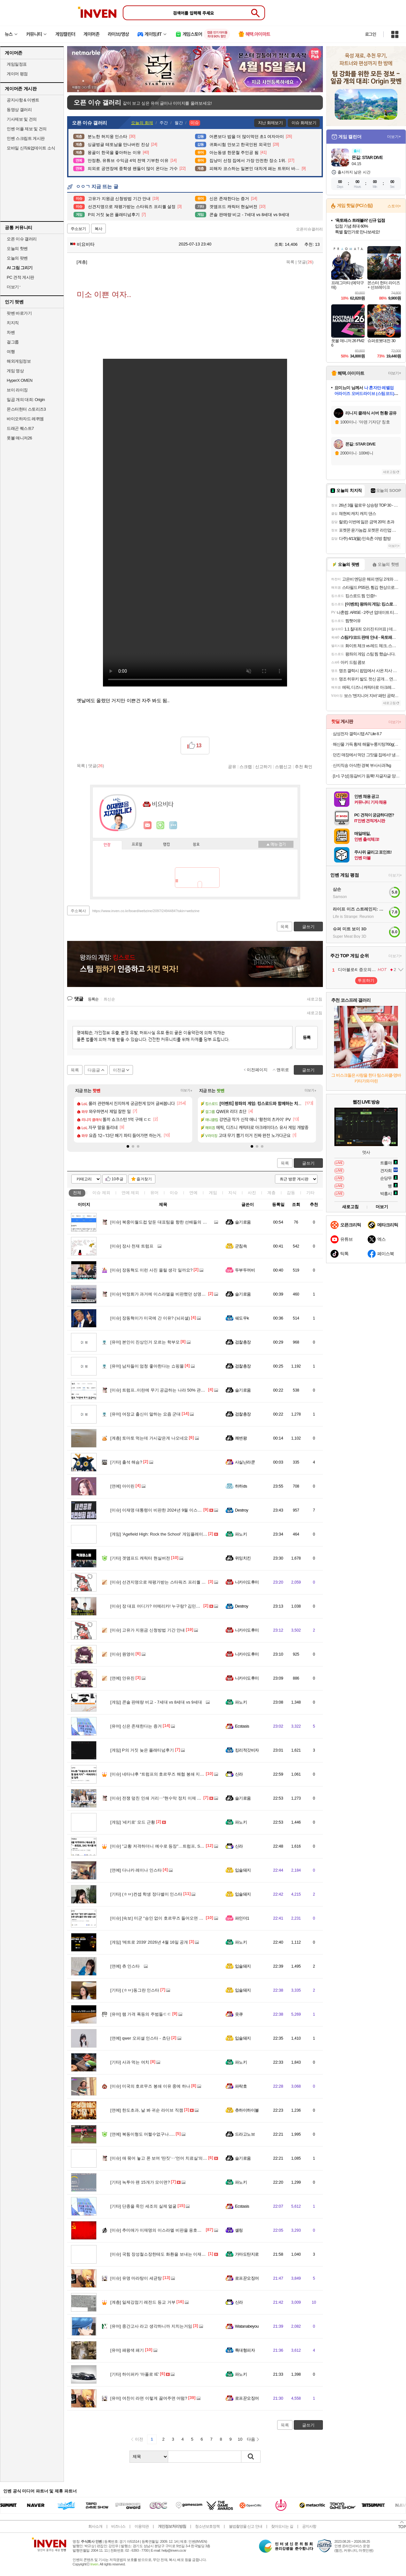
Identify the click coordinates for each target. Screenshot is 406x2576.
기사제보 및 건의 (22, 119)
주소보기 (78, 229)
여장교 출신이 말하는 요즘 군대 (145, 1414)
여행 (11, 351)
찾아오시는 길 (282, 2526)
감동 (291, 1192)
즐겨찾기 (144, 1179)
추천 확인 (304, 766)
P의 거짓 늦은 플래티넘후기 (142, 1750)
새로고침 (314, 999)
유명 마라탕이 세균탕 (136, 2278)
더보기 (173, 825)
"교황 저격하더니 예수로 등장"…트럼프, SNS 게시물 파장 (169, 1846)
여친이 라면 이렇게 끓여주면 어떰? (148, 2398)
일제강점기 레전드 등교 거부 (143, 2302)
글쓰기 (308, 1163)
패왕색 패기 (127, 2350)
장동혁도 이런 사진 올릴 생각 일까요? (151, 1270)
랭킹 (166, 844)
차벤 (11, 332)
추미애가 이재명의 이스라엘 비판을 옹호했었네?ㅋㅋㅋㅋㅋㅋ (173, 2230)
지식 (232, 1192)
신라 (239, 1774)
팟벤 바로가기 (19, 313)
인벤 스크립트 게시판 (26, 138)
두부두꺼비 (245, 1270)
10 (240, 2439)
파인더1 (242, 1918)
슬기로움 (243, 1222)
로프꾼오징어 (247, 2278)
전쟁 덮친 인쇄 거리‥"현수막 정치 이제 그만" (158, 1798)
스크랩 (245, 766)
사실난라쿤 (245, 1462)
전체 (77, 1192)
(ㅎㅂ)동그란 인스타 (134, 1990)
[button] (128, 1146)
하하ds (241, 1486)
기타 (310, 1192)
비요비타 (82, 244)
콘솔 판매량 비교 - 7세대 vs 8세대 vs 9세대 (156, 1702)
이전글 (119, 1070)
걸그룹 (13, 342)
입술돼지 (243, 1870)
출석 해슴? (126, 1462)
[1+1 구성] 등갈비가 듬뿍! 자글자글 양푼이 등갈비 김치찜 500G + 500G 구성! (367, 776)
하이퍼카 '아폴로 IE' (134, 2374)
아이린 (122, 1486)
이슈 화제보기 (304, 122)
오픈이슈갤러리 (309, 229)
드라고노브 (245, 2134)
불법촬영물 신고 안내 (245, 2526)
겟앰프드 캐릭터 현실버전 (140, 1558)
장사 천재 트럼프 (131, 1246)
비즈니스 (118, 2526)
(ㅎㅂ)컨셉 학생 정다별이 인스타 (146, 1894)
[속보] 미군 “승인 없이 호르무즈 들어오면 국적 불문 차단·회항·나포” (178, 1918)
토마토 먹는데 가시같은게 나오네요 (149, 1438)
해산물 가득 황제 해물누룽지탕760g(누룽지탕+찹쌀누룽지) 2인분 (367, 744)
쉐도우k (242, 1318)
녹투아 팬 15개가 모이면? (140, 2182)
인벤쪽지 (147, 825)
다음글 (94, 1070)
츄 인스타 (125, 1966)
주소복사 (78, 911)
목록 (290, 262)
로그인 (370, 34)
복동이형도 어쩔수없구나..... (142, 2134)
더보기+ (186, 1090)
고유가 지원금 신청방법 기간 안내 (147, 1630)
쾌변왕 (241, 1438)
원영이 (122, 1654)
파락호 (241, 2086)
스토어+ (394, 206)
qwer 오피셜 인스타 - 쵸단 (140, 2038)
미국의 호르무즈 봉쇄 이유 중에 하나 (150, 2086)
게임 (213, 1192)
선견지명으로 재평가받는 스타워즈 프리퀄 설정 (160, 1582)
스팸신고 (283, 766)
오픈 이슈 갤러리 (22, 239)
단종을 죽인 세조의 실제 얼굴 (143, 2206)
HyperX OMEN (19, 380)
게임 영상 (15, 371)
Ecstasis (242, 1726)
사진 (252, 1192)
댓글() (305, 262)
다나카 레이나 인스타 (136, 1870)
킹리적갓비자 (247, 1750)
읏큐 (239, 2014)
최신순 (109, 999)
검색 (251, 2457)
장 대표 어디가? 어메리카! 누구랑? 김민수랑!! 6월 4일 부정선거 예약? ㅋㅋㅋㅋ (189, 1606)
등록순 (93, 999)
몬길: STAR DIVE (367, 157)
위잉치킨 (243, 1558)
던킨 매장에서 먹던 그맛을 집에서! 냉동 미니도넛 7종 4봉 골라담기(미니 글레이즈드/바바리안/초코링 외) (367, 754)
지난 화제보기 (270, 122)
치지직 (13, 323)
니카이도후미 (247, 1582)
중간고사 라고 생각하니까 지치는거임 (151, 2326)
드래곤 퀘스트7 (20, 428)
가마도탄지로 (247, 2254)
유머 (154, 1192)
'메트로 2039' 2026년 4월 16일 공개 (149, 1942)
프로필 (137, 844)
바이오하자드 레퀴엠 (25, 419)
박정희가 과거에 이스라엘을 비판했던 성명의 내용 (162, 1294)
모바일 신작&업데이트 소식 (31, 148)
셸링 (239, 2230)
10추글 (117, 1179)
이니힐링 (160, 825)
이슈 (101, 1192)
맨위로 (283, 1069)
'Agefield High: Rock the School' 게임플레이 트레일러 (165, 1534)
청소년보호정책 (207, 2526)
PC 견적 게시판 (20, 277)
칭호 (196, 844)
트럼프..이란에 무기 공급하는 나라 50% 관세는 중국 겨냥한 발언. (176, 1390)
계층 (271, 1192)
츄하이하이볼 (247, 2110)
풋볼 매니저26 (19, 438)
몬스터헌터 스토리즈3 (26, 409)
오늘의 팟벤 (17, 258)
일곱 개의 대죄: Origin (26, 399)
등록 (306, 1037)
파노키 (241, 1534)
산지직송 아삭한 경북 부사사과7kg (362, 765)
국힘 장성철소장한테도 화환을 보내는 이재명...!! (160, 2254)
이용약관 (142, 2526)
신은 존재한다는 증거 (136, 1726)
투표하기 (366, 980)
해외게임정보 (19, 361)
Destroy (241, 1510)
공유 (232, 766)
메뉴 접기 (275, 844)
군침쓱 (241, 1246)
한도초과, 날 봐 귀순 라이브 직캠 (146, 2110)
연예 (130, 1192)
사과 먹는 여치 (129, 2062)
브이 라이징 (17, 390)
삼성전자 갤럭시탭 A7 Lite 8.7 (357, 733)
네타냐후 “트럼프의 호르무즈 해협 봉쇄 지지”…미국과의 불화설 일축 (179, 1774)
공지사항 (309, 2526)
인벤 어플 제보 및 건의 (27, 129)
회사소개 (95, 2526)
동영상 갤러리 (19, 110)
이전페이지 (257, 1069)
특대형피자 (245, 2350)
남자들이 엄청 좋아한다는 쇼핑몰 (147, 1366)
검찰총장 (243, 1342)
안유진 (122, 1678)
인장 (107, 845)
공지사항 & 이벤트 (23, 100)
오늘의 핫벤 (17, 248)
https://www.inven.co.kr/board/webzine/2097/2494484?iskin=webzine (145, 911)
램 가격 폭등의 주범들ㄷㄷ (140, 2014)
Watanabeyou (247, 2326)
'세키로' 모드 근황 (132, 1822)
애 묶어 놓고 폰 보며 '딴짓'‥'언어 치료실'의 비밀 (161, 2158)
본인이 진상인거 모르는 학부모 (145, 1342)
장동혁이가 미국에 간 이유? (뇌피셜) (150, 1318)
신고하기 (263, 766)
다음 (251, 2439)
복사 (98, 229)
